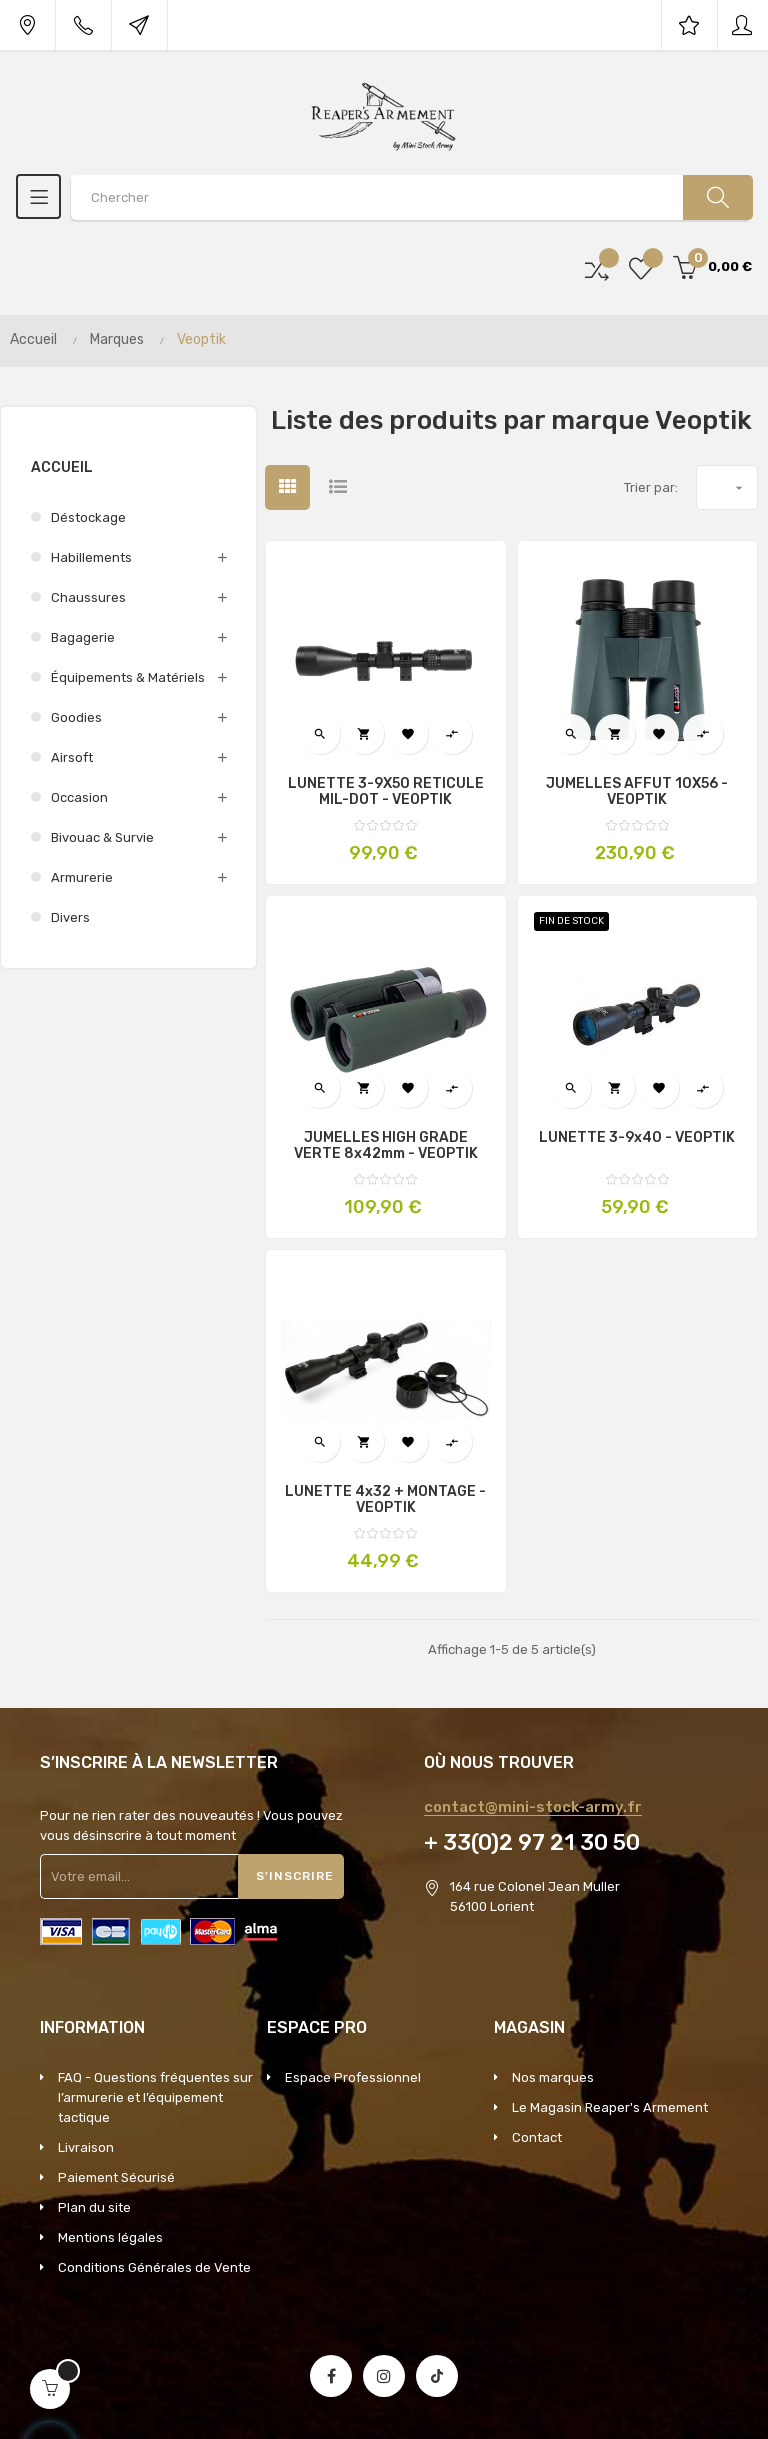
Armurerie (82, 877)
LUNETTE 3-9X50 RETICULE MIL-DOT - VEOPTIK (386, 792)
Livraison (86, 2147)
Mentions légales (110, 2237)
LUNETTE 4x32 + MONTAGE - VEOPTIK (385, 1500)
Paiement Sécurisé (116, 2177)
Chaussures (88, 597)
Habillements (91, 557)
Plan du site (94, 2207)
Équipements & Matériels (128, 677)
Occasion (79, 797)
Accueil (62, 467)
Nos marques (553, 2077)
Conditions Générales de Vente (154, 2267)
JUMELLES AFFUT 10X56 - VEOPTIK (637, 792)
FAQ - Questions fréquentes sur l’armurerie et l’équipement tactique (155, 2097)
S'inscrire (295, 1876)
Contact (537, 2137)
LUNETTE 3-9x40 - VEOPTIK (637, 1138)
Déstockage (88, 517)
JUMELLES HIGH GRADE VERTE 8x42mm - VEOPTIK (386, 1146)
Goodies (76, 717)
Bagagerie (83, 637)
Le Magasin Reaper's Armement (610, 2107)
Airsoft (72, 757)
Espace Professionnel (353, 2077)
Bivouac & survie (102, 837)
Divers (70, 917)
